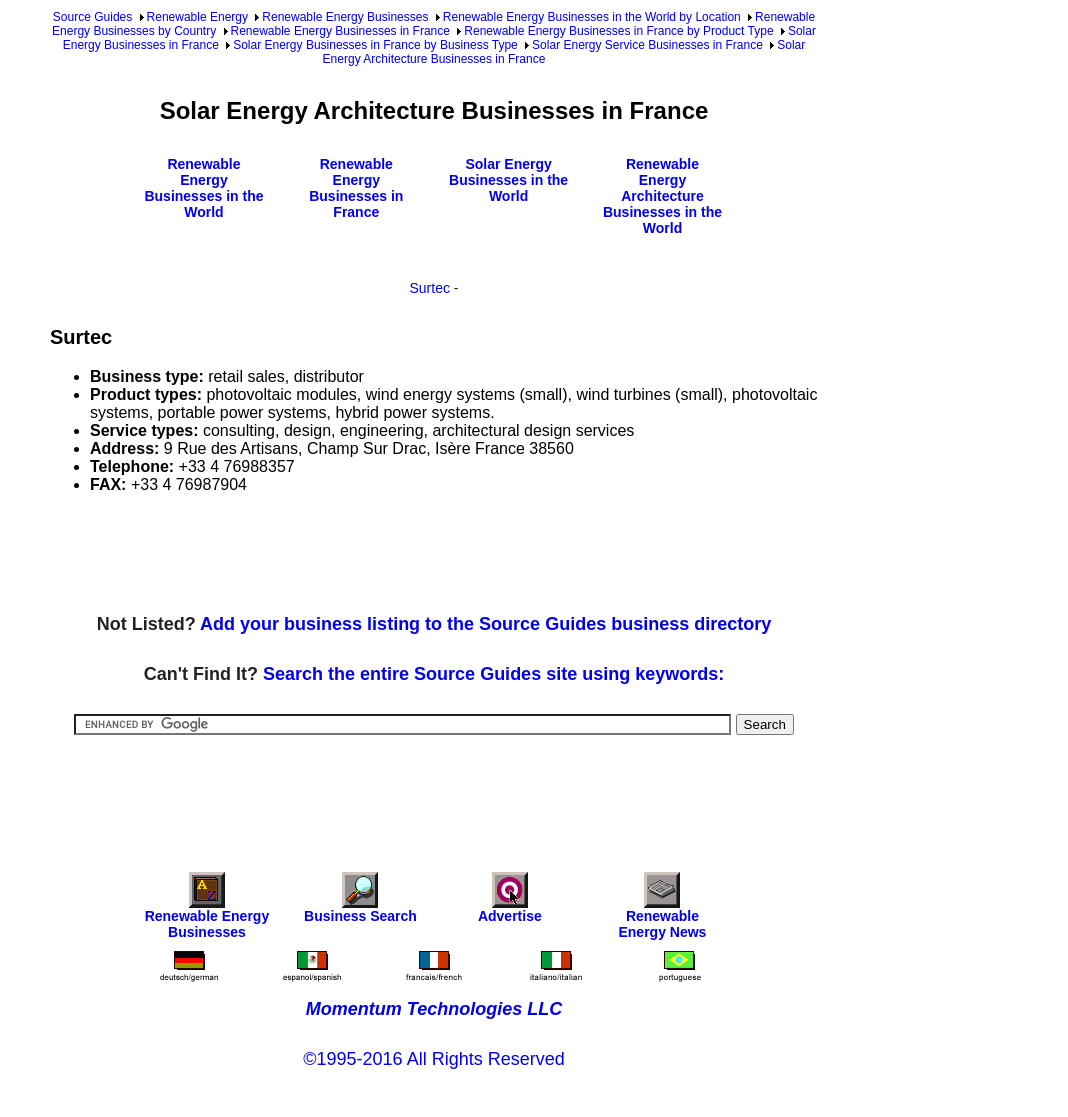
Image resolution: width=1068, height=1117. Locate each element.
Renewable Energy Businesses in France (340, 31)
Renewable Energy (197, 17)
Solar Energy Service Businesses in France (647, 45)
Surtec (429, 288)
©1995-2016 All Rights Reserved (433, 1059)
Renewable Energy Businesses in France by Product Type (618, 31)
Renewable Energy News (662, 910)
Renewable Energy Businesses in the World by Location (592, 17)
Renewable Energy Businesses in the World (203, 188)
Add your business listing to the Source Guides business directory (485, 624)
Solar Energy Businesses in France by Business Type (375, 45)
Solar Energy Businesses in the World (508, 180)
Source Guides (92, 17)
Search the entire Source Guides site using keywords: (493, 674)
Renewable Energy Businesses (345, 17)
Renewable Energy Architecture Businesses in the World (662, 196)
